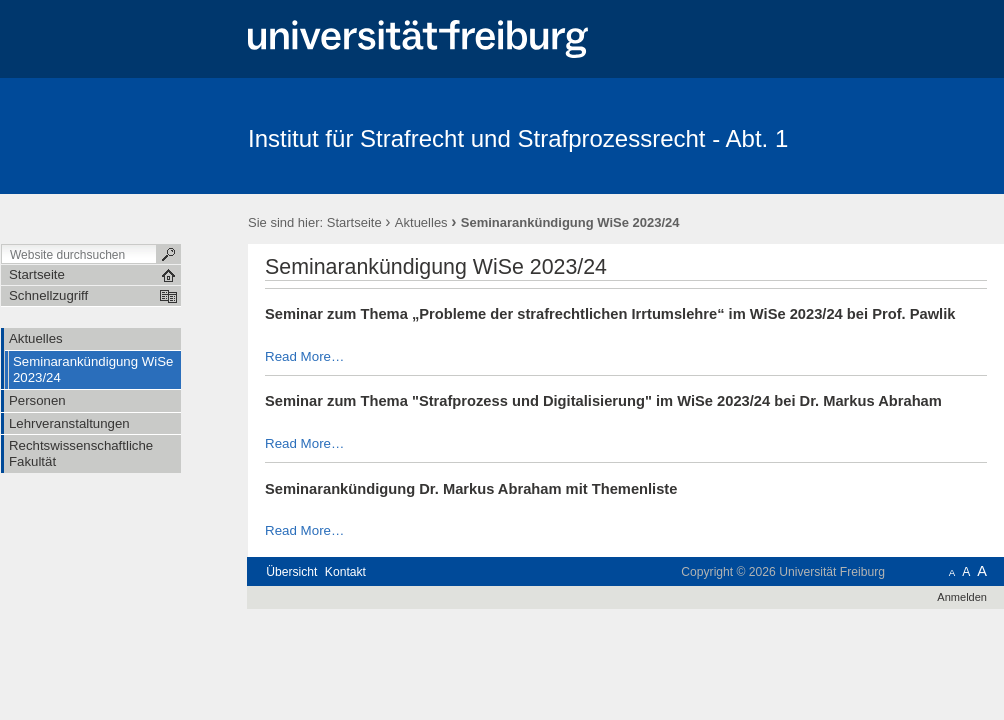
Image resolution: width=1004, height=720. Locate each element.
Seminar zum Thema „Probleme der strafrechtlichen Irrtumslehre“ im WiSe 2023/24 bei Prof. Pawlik (610, 314)
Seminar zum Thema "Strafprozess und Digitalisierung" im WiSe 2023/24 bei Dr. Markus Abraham (603, 401)
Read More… (304, 356)
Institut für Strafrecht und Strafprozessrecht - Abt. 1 (518, 138)
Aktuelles (421, 222)
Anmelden (962, 597)
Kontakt (345, 572)
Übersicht (291, 572)
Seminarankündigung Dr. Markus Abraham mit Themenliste (471, 489)
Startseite (354, 222)
